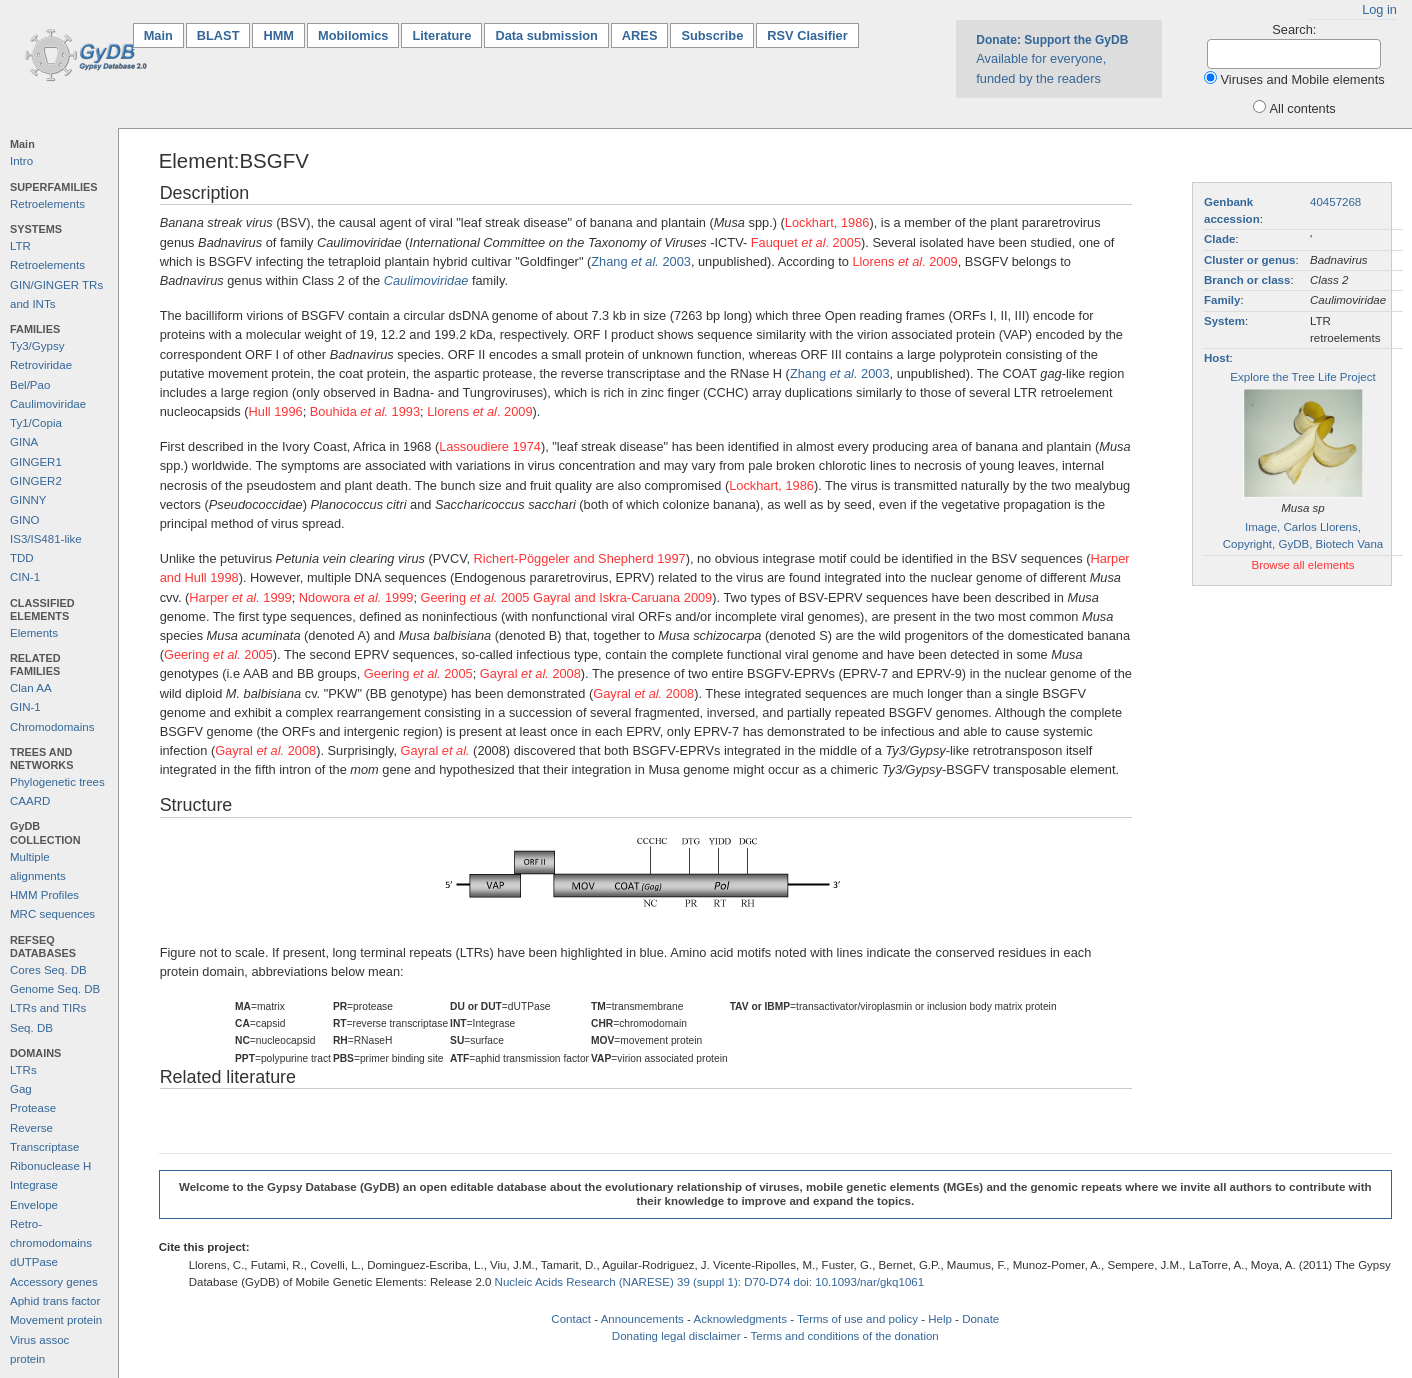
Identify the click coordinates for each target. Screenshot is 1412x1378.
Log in (1379, 9)
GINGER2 (36, 481)
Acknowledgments (740, 1319)
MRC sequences (52, 914)
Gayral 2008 (530, 673)
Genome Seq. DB (55, 989)
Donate (980, 1319)
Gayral (435, 750)
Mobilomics (353, 35)
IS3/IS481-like (46, 539)
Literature (441, 35)
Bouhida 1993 (365, 411)
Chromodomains (52, 727)
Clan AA (31, 688)
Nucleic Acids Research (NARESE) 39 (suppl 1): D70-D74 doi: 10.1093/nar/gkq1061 (710, 1282)
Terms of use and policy (857, 1319)
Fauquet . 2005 (806, 242)
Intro (21, 161)
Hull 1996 (276, 411)
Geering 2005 (475, 597)
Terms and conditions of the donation (845, 1336)
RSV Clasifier (807, 35)
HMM (278, 35)
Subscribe (712, 35)
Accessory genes (54, 1282)
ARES (640, 35)
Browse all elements (1302, 565)
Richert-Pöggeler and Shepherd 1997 (580, 558)
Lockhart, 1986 (827, 222)
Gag (21, 1089)
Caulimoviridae (48, 404)
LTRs (23, 1070)
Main (164, 34)
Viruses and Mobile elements (1303, 79)
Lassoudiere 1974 (490, 446)
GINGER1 (36, 462)
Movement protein (56, 1320)
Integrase (34, 1185)
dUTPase (34, 1262)
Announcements (642, 1319)
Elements (34, 633)
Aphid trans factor (55, 1301)
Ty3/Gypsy (37, 346)
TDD (22, 558)
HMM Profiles (44, 895)
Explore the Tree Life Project (1302, 377)
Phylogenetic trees (57, 782)
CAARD (30, 801)
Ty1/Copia (36, 423)
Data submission (546, 35)
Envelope (34, 1205)
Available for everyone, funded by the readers (1052, 59)
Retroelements (47, 204)
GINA (24, 442)
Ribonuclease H (50, 1166)
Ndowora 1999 (356, 597)
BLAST (218, 35)
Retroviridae (41, 365)
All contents (1303, 108)
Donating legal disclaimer (676, 1336)
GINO (24, 520)
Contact (571, 1319)
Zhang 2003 (641, 261)
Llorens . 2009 (904, 261)
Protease (33, 1108)
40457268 (1335, 202)
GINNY (28, 500)
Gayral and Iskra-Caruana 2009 (622, 597)
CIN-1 (25, 577)
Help (940, 1319)
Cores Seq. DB (48, 970)
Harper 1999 (240, 597)
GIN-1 (25, 707)
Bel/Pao (30, 385)
